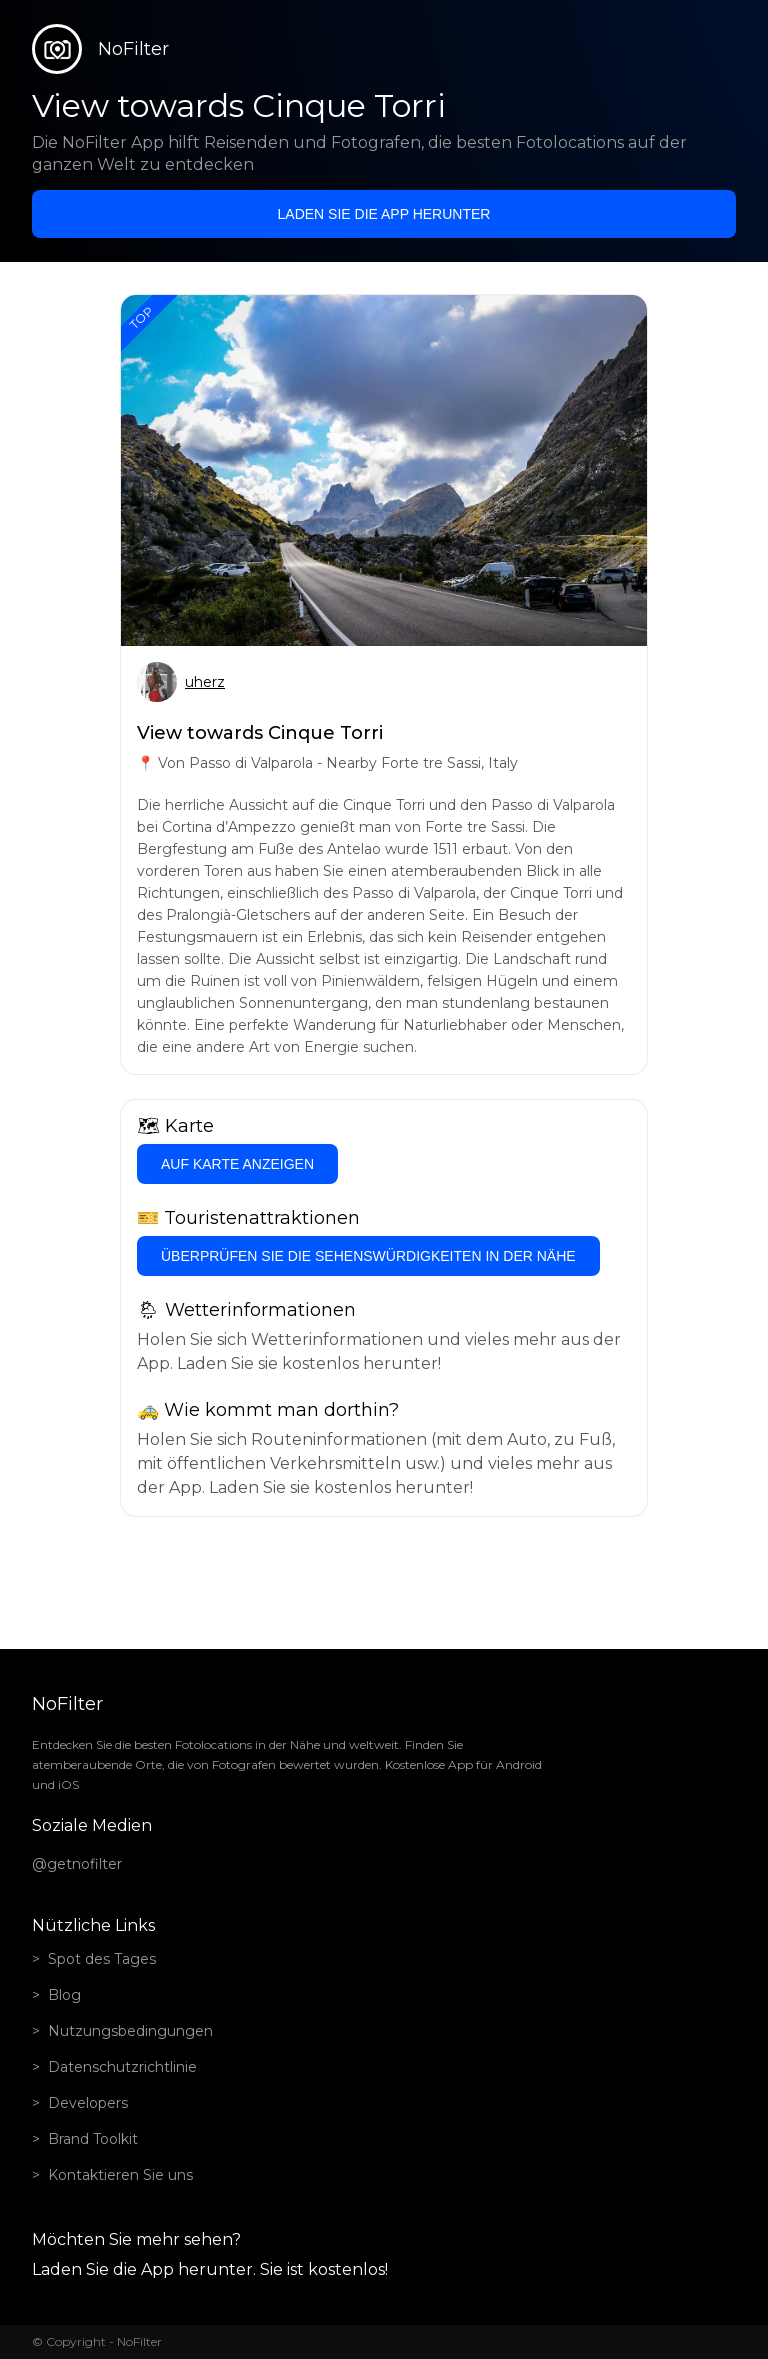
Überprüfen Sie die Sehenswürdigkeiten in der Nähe (368, 1256)
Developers (88, 2103)
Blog (64, 1995)
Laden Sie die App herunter (384, 214)
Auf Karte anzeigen (237, 1164)
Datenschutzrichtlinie (122, 2067)
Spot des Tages (102, 1959)
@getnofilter (77, 1864)
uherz (205, 682)
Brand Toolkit (93, 2139)
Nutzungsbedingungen (130, 2031)
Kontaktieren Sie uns (120, 2175)
